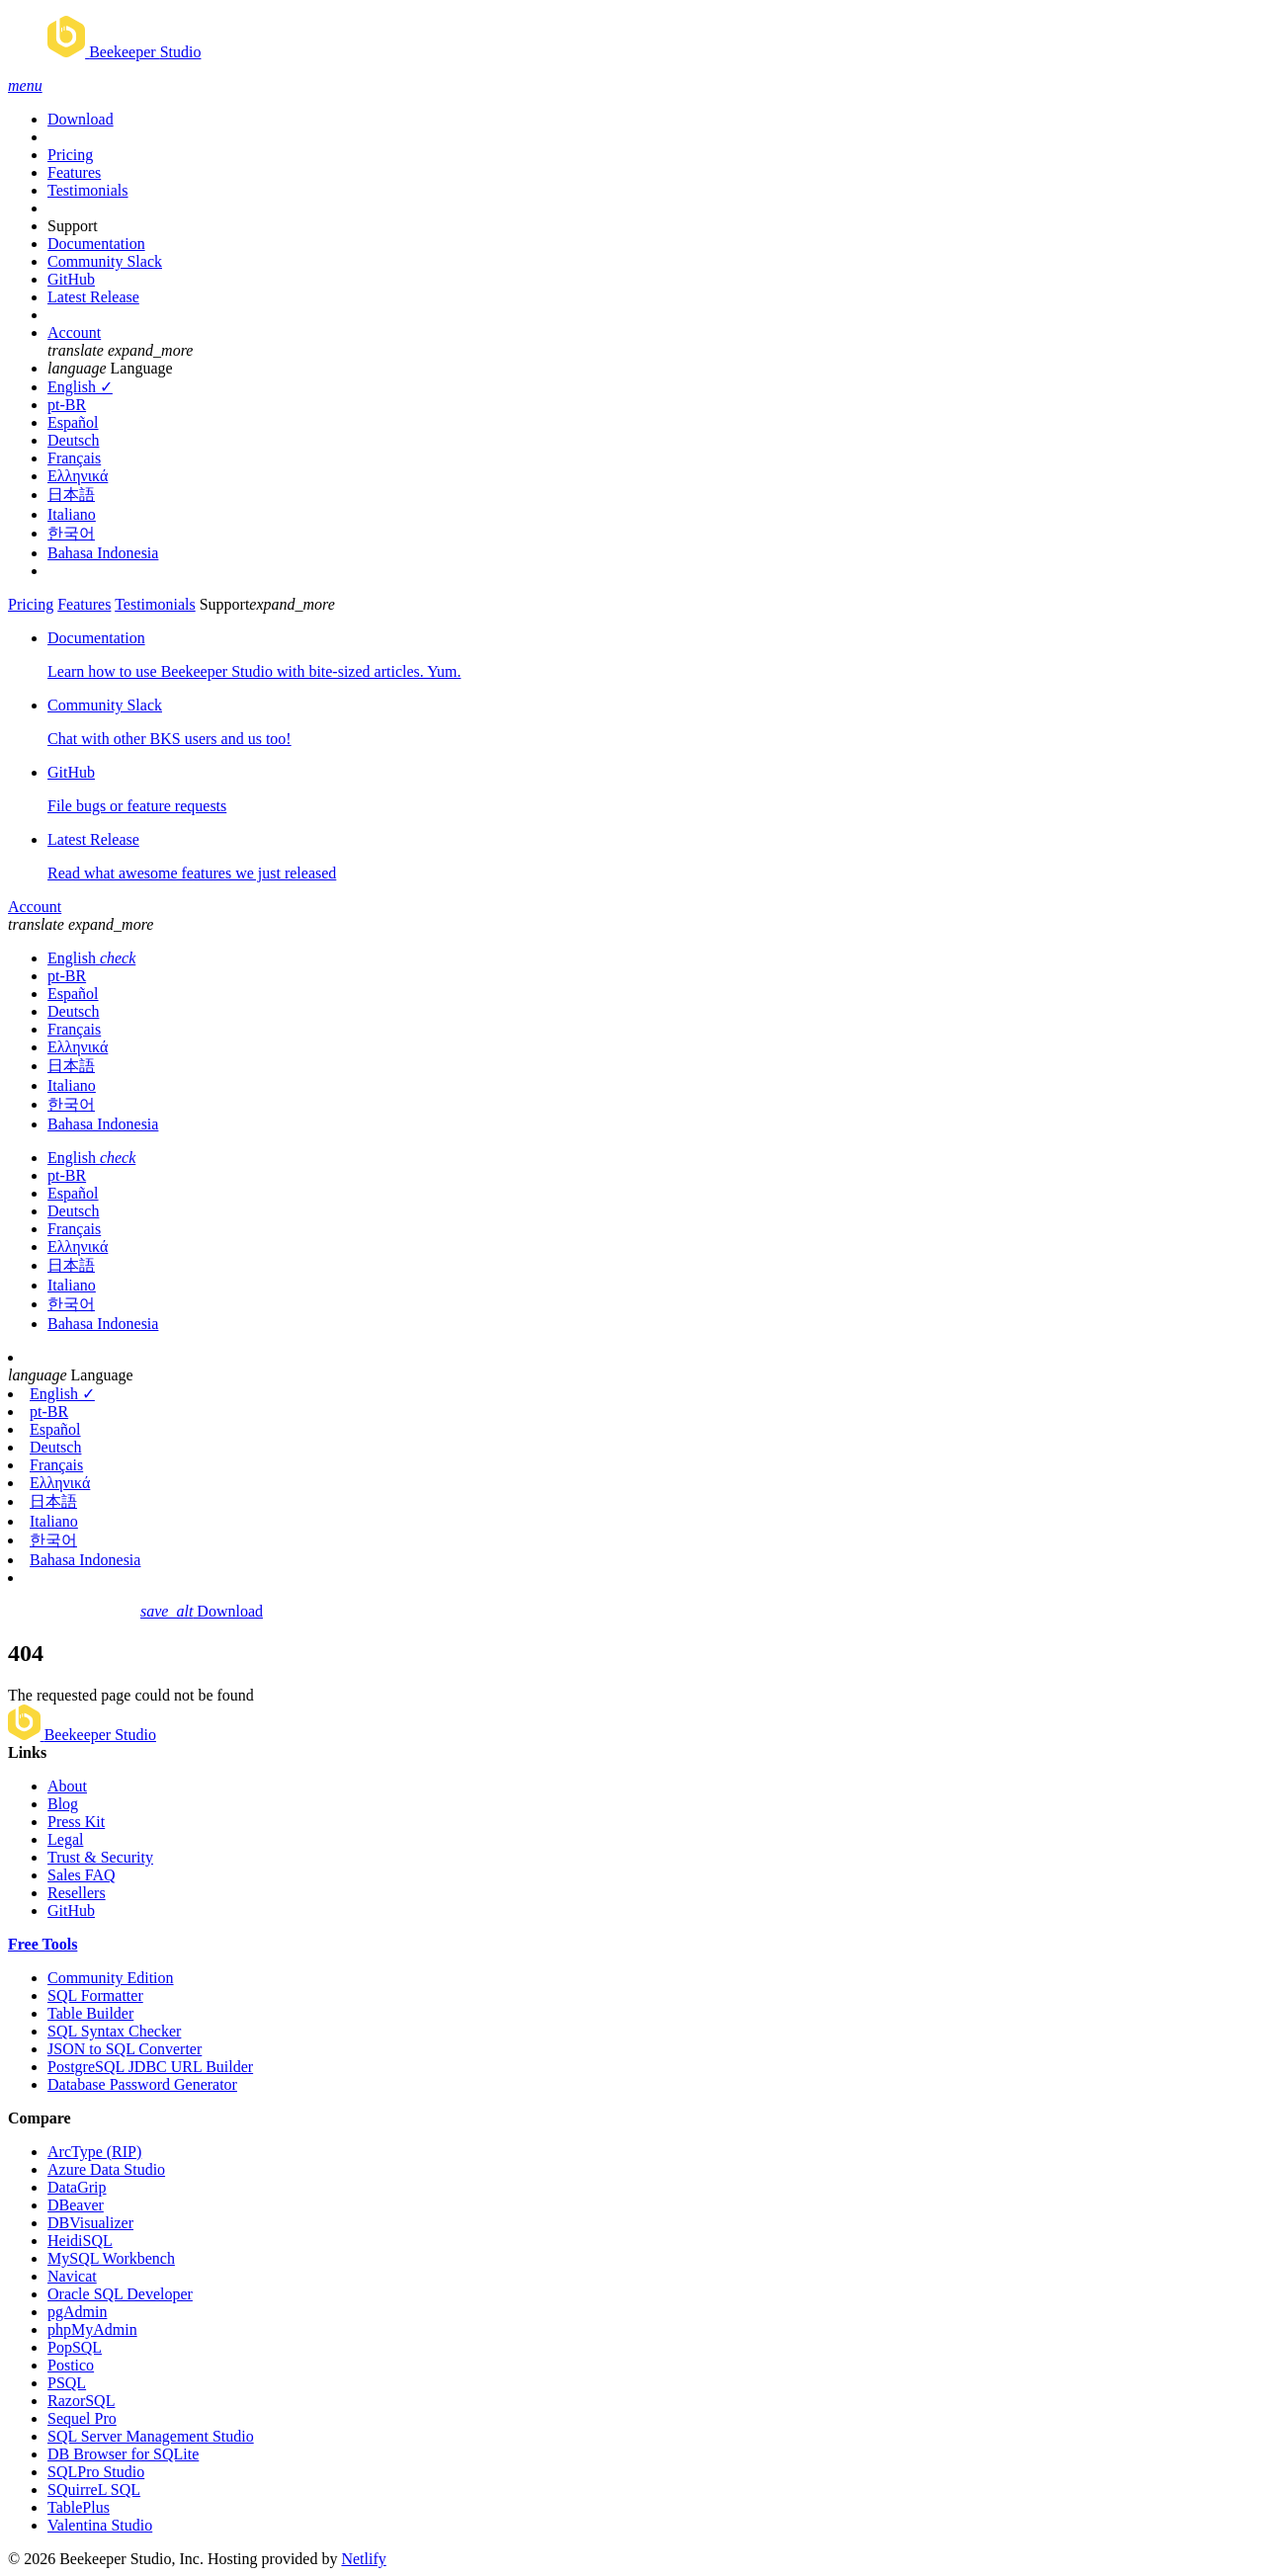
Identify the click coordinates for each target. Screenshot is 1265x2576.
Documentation (96, 243)
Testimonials (87, 190)
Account (74, 332)
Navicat (72, 2276)
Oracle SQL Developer (120, 2293)
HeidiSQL (80, 2240)
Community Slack (104, 261)
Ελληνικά (77, 475)
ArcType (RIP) (94, 2151)
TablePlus (78, 2507)
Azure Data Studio (106, 2169)
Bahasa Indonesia (102, 552)
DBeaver (75, 2205)
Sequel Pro (82, 2418)
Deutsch (73, 440)
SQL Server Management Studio (150, 2436)
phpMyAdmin (92, 2329)
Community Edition (110, 1977)
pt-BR (66, 404)
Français (74, 458)
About (67, 1786)
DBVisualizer (90, 2222)
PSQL (66, 2382)
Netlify (363, 2558)
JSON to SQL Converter (124, 2048)
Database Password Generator (142, 2084)
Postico (70, 2365)
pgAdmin (77, 2311)
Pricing (70, 154)
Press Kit (76, 1821)
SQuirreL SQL (93, 2489)
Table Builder (90, 2013)
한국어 (71, 533)
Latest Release (93, 297)
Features (74, 172)
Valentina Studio (99, 2525)
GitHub (71, 279)
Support (72, 225)
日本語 (71, 494)
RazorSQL (81, 2400)
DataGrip (77, 2187)
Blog (62, 1803)
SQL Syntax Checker (114, 2031)
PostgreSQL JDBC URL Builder (150, 2066)
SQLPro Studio (95, 2471)
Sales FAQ (81, 1875)
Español (73, 422)
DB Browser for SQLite (123, 2454)
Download (80, 119)
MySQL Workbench (111, 2258)
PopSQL (74, 2347)
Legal (65, 1839)
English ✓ (80, 386)
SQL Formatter (95, 1995)
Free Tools (42, 1944)
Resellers (76, 1892)
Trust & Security (100, 1857)
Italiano (71, 514)
